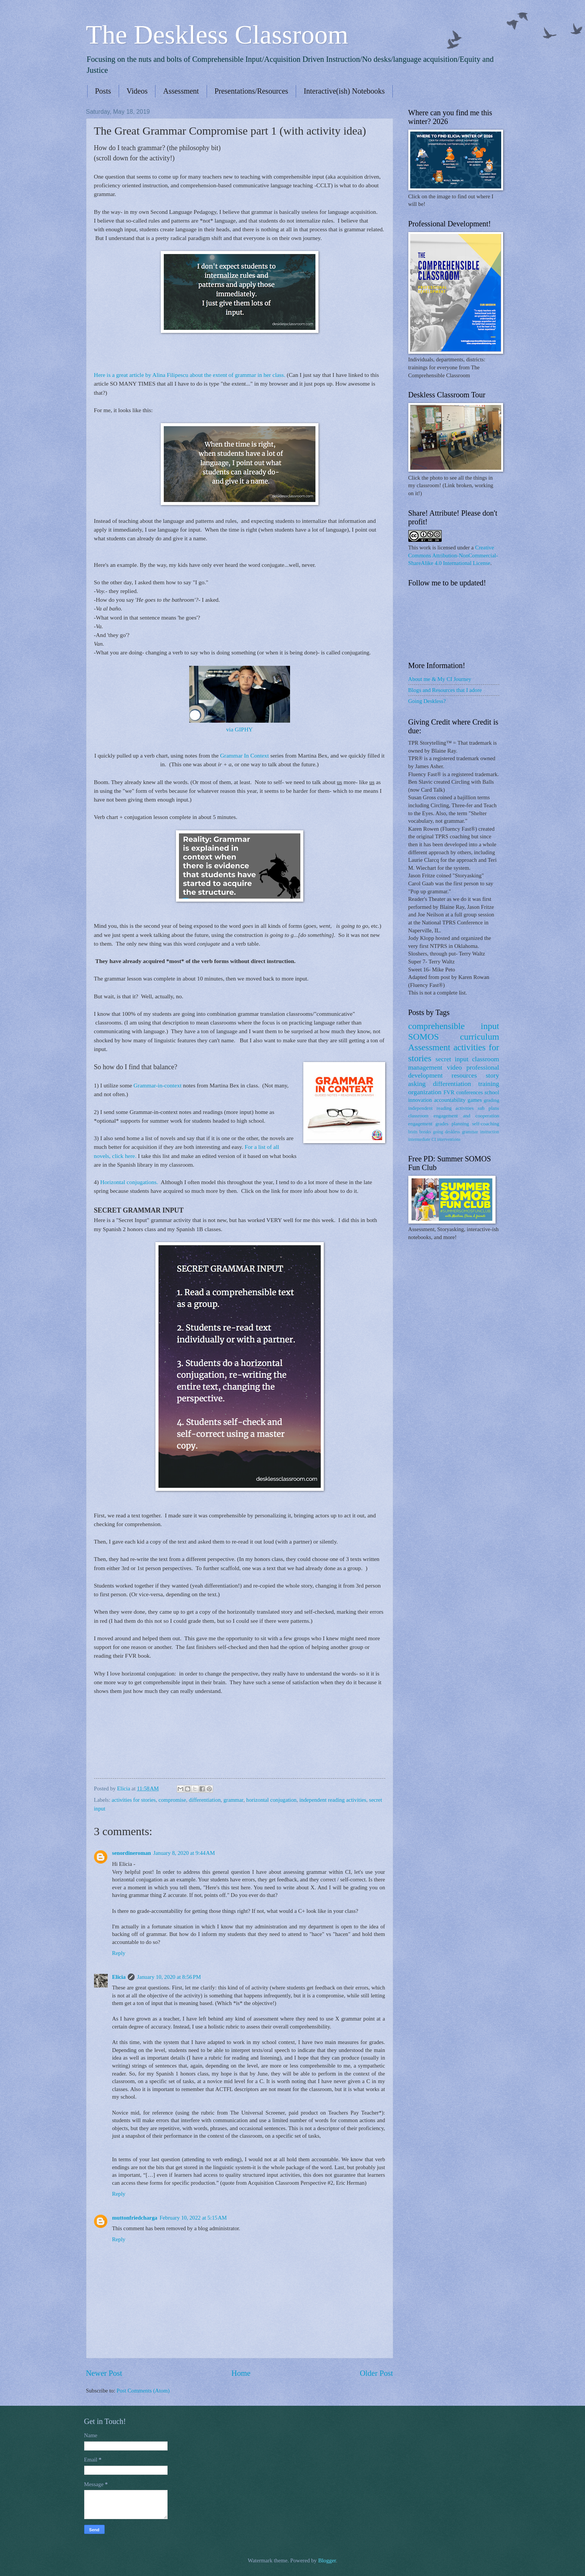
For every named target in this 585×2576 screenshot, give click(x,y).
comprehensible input (453, 1026)
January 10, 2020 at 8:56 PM (169, 1977)
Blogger (327, 2560)
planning (460, 1123)
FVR (449, 1092)
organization (425, 1092)
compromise (172, 1800)
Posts (103, 91)
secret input (452, 1059)
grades (442, 1123)
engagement (420, 1123)
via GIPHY (239, 729)
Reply (118, 1953)
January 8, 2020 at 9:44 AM (184, 1853)
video (454, 1067)
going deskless (446, 1132)
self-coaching (485, 1123)
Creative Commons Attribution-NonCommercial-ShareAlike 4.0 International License (453, 555)
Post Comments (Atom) (142, 2391)
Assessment (181, 91)
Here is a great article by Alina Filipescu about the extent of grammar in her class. (189, 375)
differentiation (205, 1800)
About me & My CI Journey (439, 679)
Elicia (119, 1977)
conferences (469, 1092)
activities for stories (134, 1800)
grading (491, 1100)
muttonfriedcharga (134, 2218)
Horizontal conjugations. (130, 1182)
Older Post (376, 2373)
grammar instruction (480, 1132)
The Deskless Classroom (217, 34)
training (488, 1083)
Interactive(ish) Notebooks (344, 91)
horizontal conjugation (271, 1800)
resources (464, 1075)
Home (240, 2373)
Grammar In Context (244, 755)
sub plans (488, 1108)
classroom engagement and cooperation (453, 1116)
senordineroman (131, 1853)
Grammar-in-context (157, 1085)
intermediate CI (422, 1139)
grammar (233, 1800)
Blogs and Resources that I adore (445, 690)
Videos (137, 91)
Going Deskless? (427, 701)
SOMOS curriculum (453, 1037)
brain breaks (419, 1132)
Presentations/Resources (251, 91)
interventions (448, 1139)
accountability (450, 1100)
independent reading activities (332, 1800)
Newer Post (104, 2373)
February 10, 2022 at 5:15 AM (193, 2218)
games (474, 1100)
